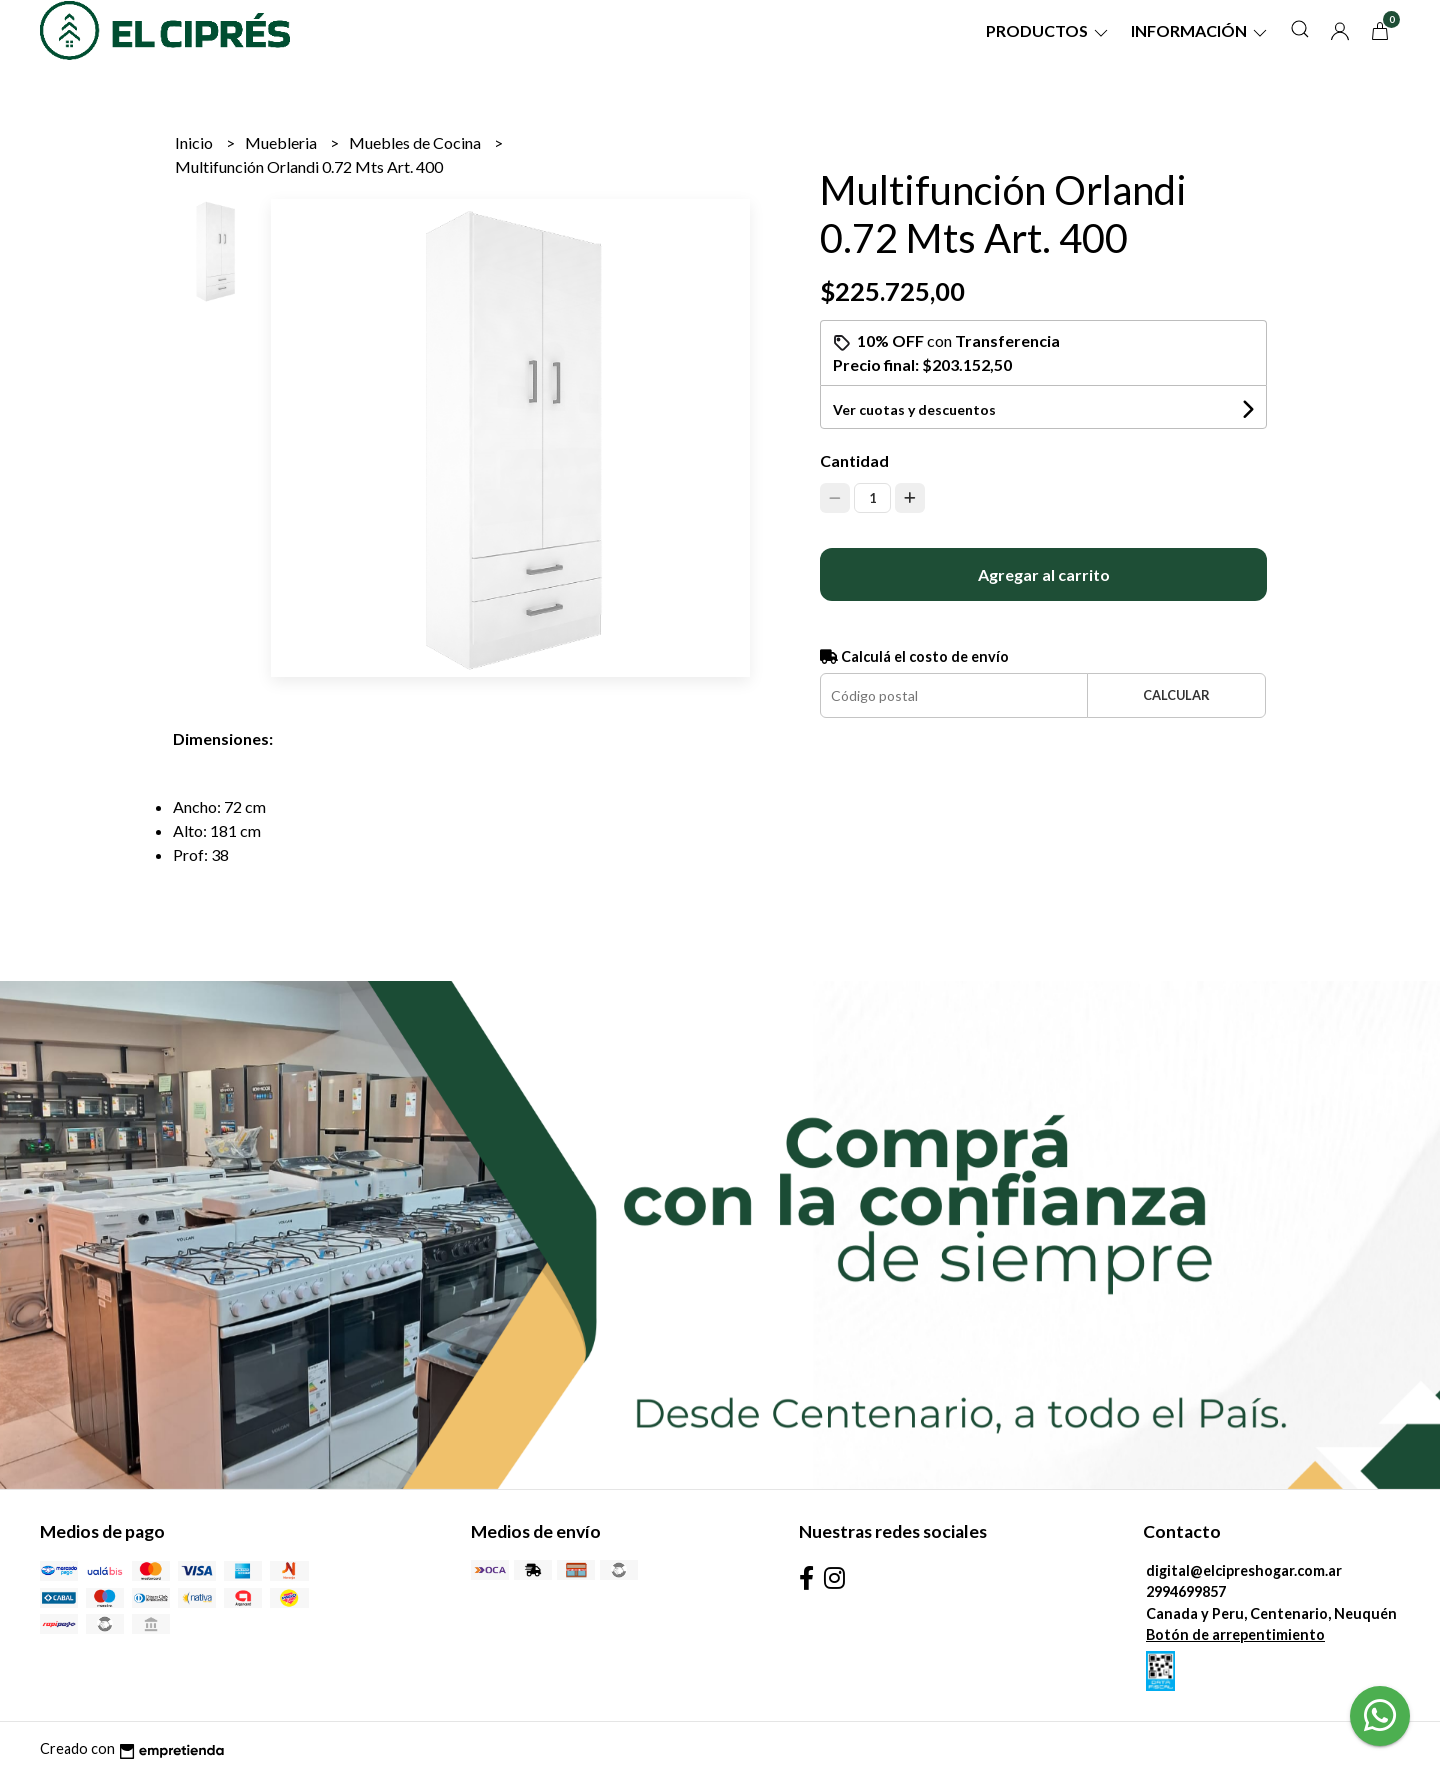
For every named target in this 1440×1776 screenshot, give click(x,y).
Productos (1048, 30)
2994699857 (1186, 1591)
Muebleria (282, 142)
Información (1200, 30)
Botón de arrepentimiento (1235, 1634)
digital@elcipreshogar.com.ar (1244, 1570)
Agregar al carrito (1044, 574)
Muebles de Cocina (416, 142)
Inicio (195, 142)
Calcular (1176, 695)
